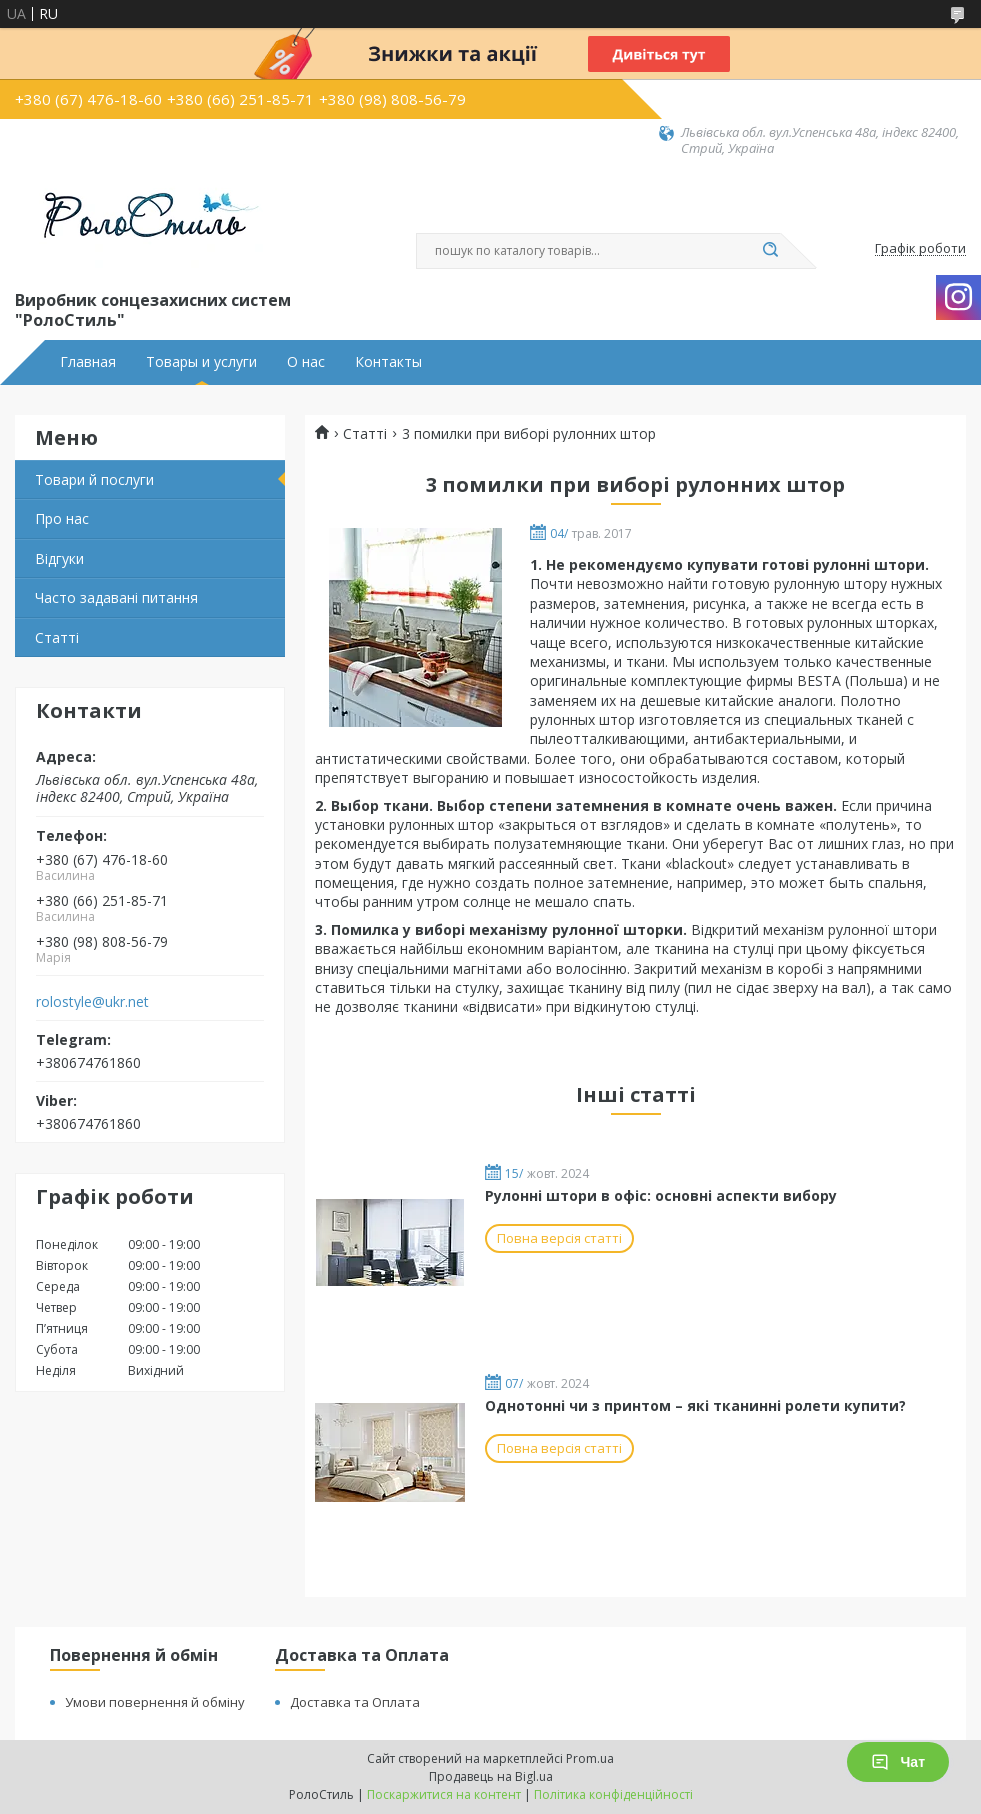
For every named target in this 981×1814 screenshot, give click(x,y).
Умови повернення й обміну (155, 1702)
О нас (306, 362)
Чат (898, 1762)
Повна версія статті (559, 1238)
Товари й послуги (94, 479)
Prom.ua (590, 1758)
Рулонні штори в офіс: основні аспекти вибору (661, 1195)
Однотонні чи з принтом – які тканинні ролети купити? (695, 1405)
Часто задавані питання (116, 597)
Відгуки (59, 558)
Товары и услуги (201, 362)
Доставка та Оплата (355, 1702)
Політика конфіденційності (613, 1794)
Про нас (62, 518)
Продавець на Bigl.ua (491, 1776)
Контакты (388, 362)
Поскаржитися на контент (444, 1794)
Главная (88, 362)
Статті (57, 637)
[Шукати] (771, 251)
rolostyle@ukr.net (92, 1002)
